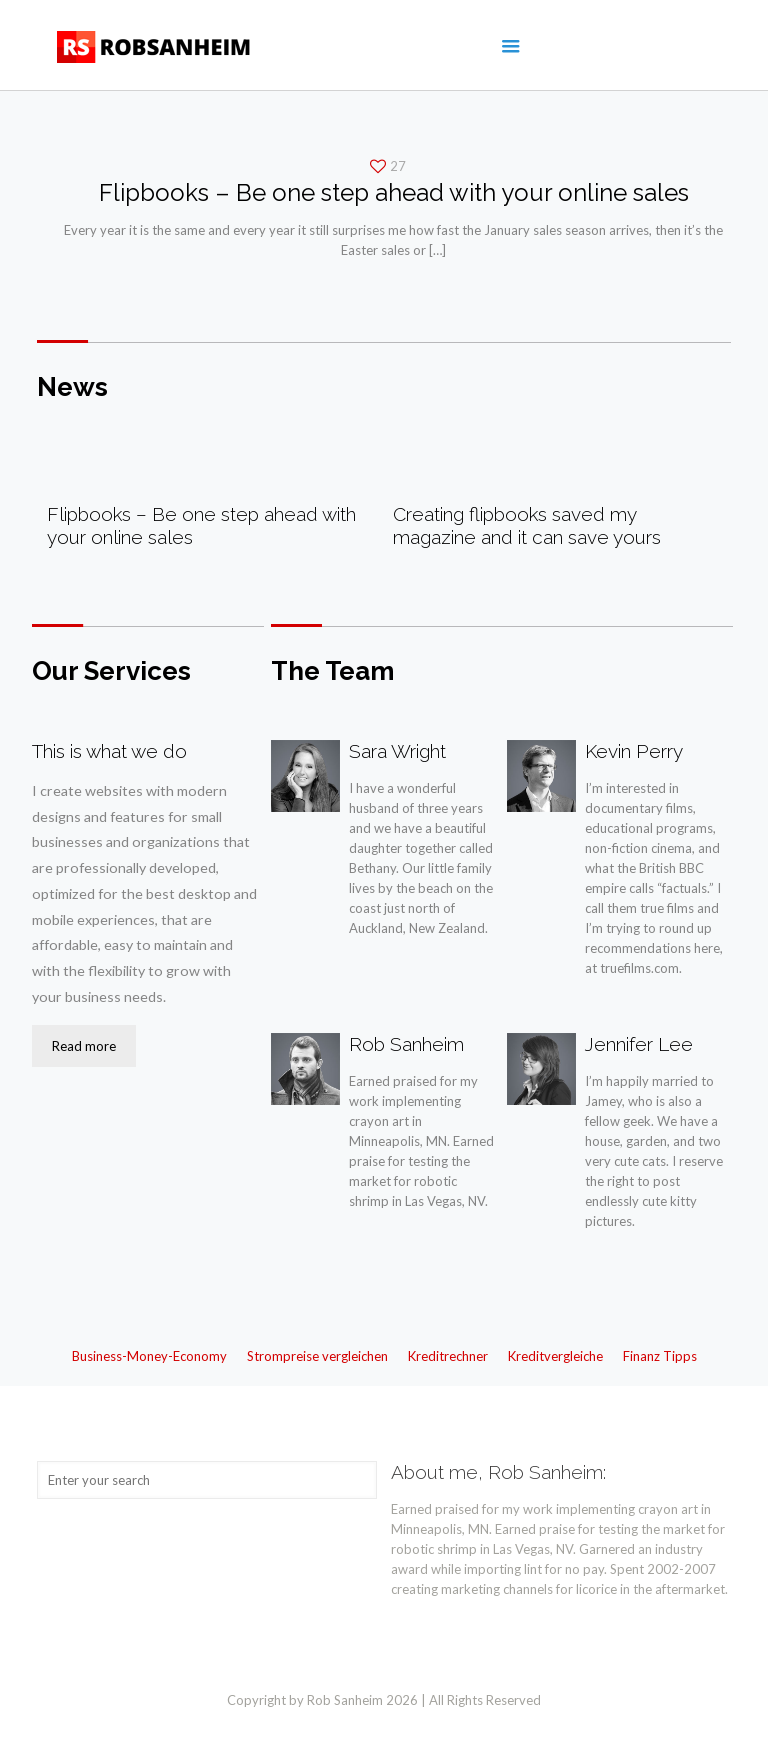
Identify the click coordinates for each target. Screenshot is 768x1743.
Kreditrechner (448, 1356)
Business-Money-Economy (149, 1356)
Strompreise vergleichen (317, 1356)
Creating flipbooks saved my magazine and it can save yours (527, 525)
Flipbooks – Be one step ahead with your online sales (394, 192)
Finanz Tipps (660, 1356)
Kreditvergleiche (555, 1356)
